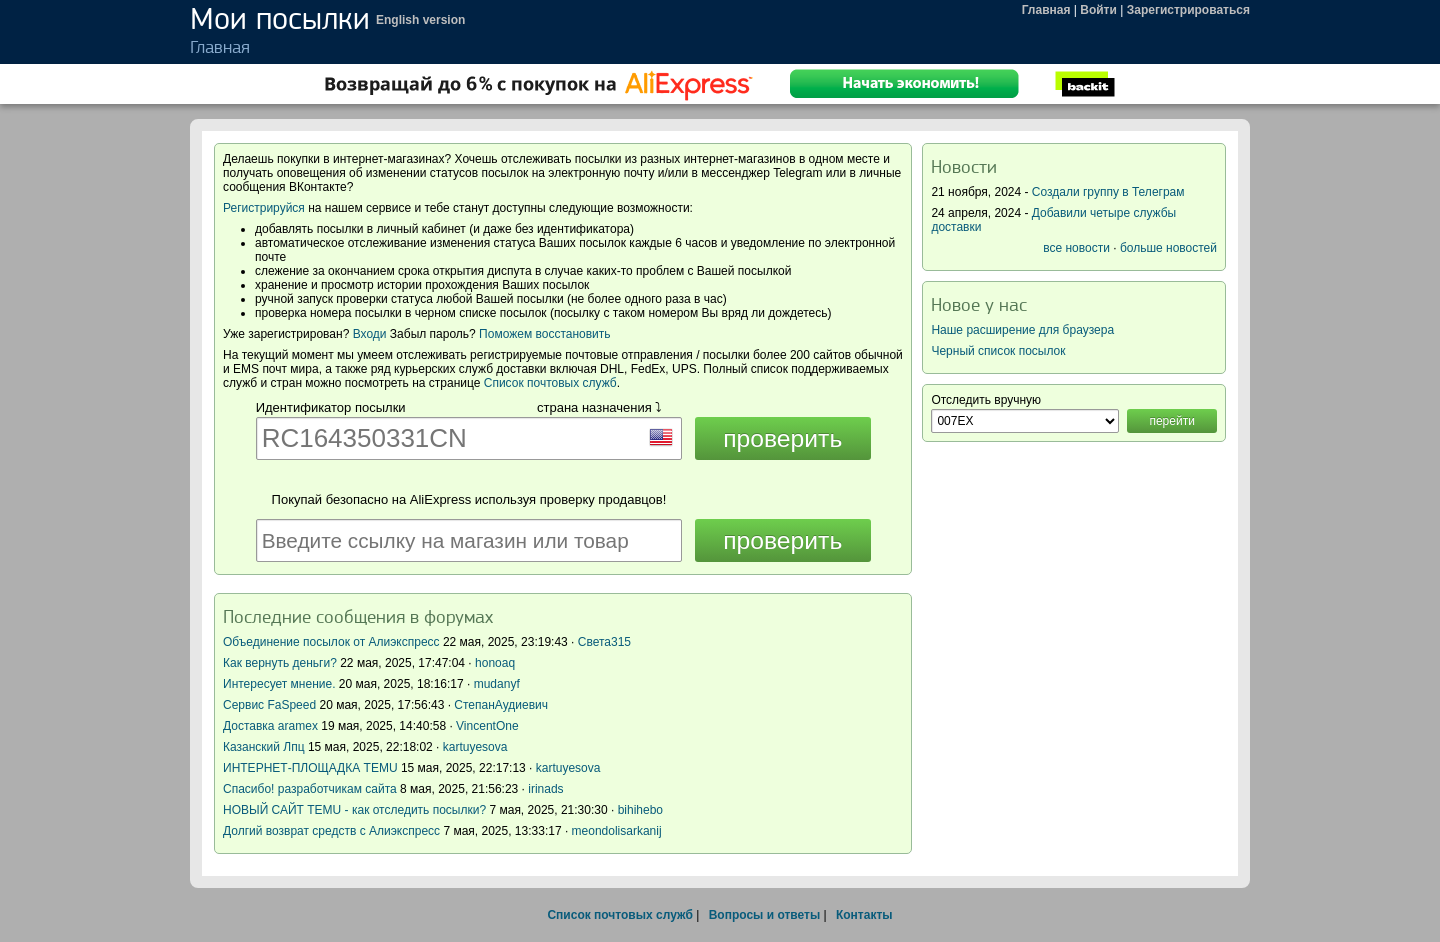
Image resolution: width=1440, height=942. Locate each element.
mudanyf (497, 684)
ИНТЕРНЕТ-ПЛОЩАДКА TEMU (310, 768)
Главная (1046, 10)
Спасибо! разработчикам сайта (310, 789)
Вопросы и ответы (764, 915)
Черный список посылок (998, 351)
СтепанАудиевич (501, 705)
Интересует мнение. (279, 684)
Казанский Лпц (264, 747)
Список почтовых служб (550, 383)
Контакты (864, 915)
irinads (545, 789)
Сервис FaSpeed (269, 705)
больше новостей (1168, 248)
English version (420, 20)
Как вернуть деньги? (280, 663)
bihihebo (640, 810)
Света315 (604, 642)
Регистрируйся (264, 208)
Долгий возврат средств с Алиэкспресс (331, 831)
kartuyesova (475, 747)
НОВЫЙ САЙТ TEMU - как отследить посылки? (354, 810)
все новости (1076, 248)
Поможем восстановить (544, 334)
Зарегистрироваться (1188, 10)
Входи (370, 334)
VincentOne (487, 726)
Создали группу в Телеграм (1108, 192)
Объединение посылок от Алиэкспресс (331, 642)
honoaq (495, 663)
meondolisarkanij (617, 831)
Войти (1098, 10)
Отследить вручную (986, 400)
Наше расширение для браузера (1022, 330)
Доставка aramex (272, 726)
